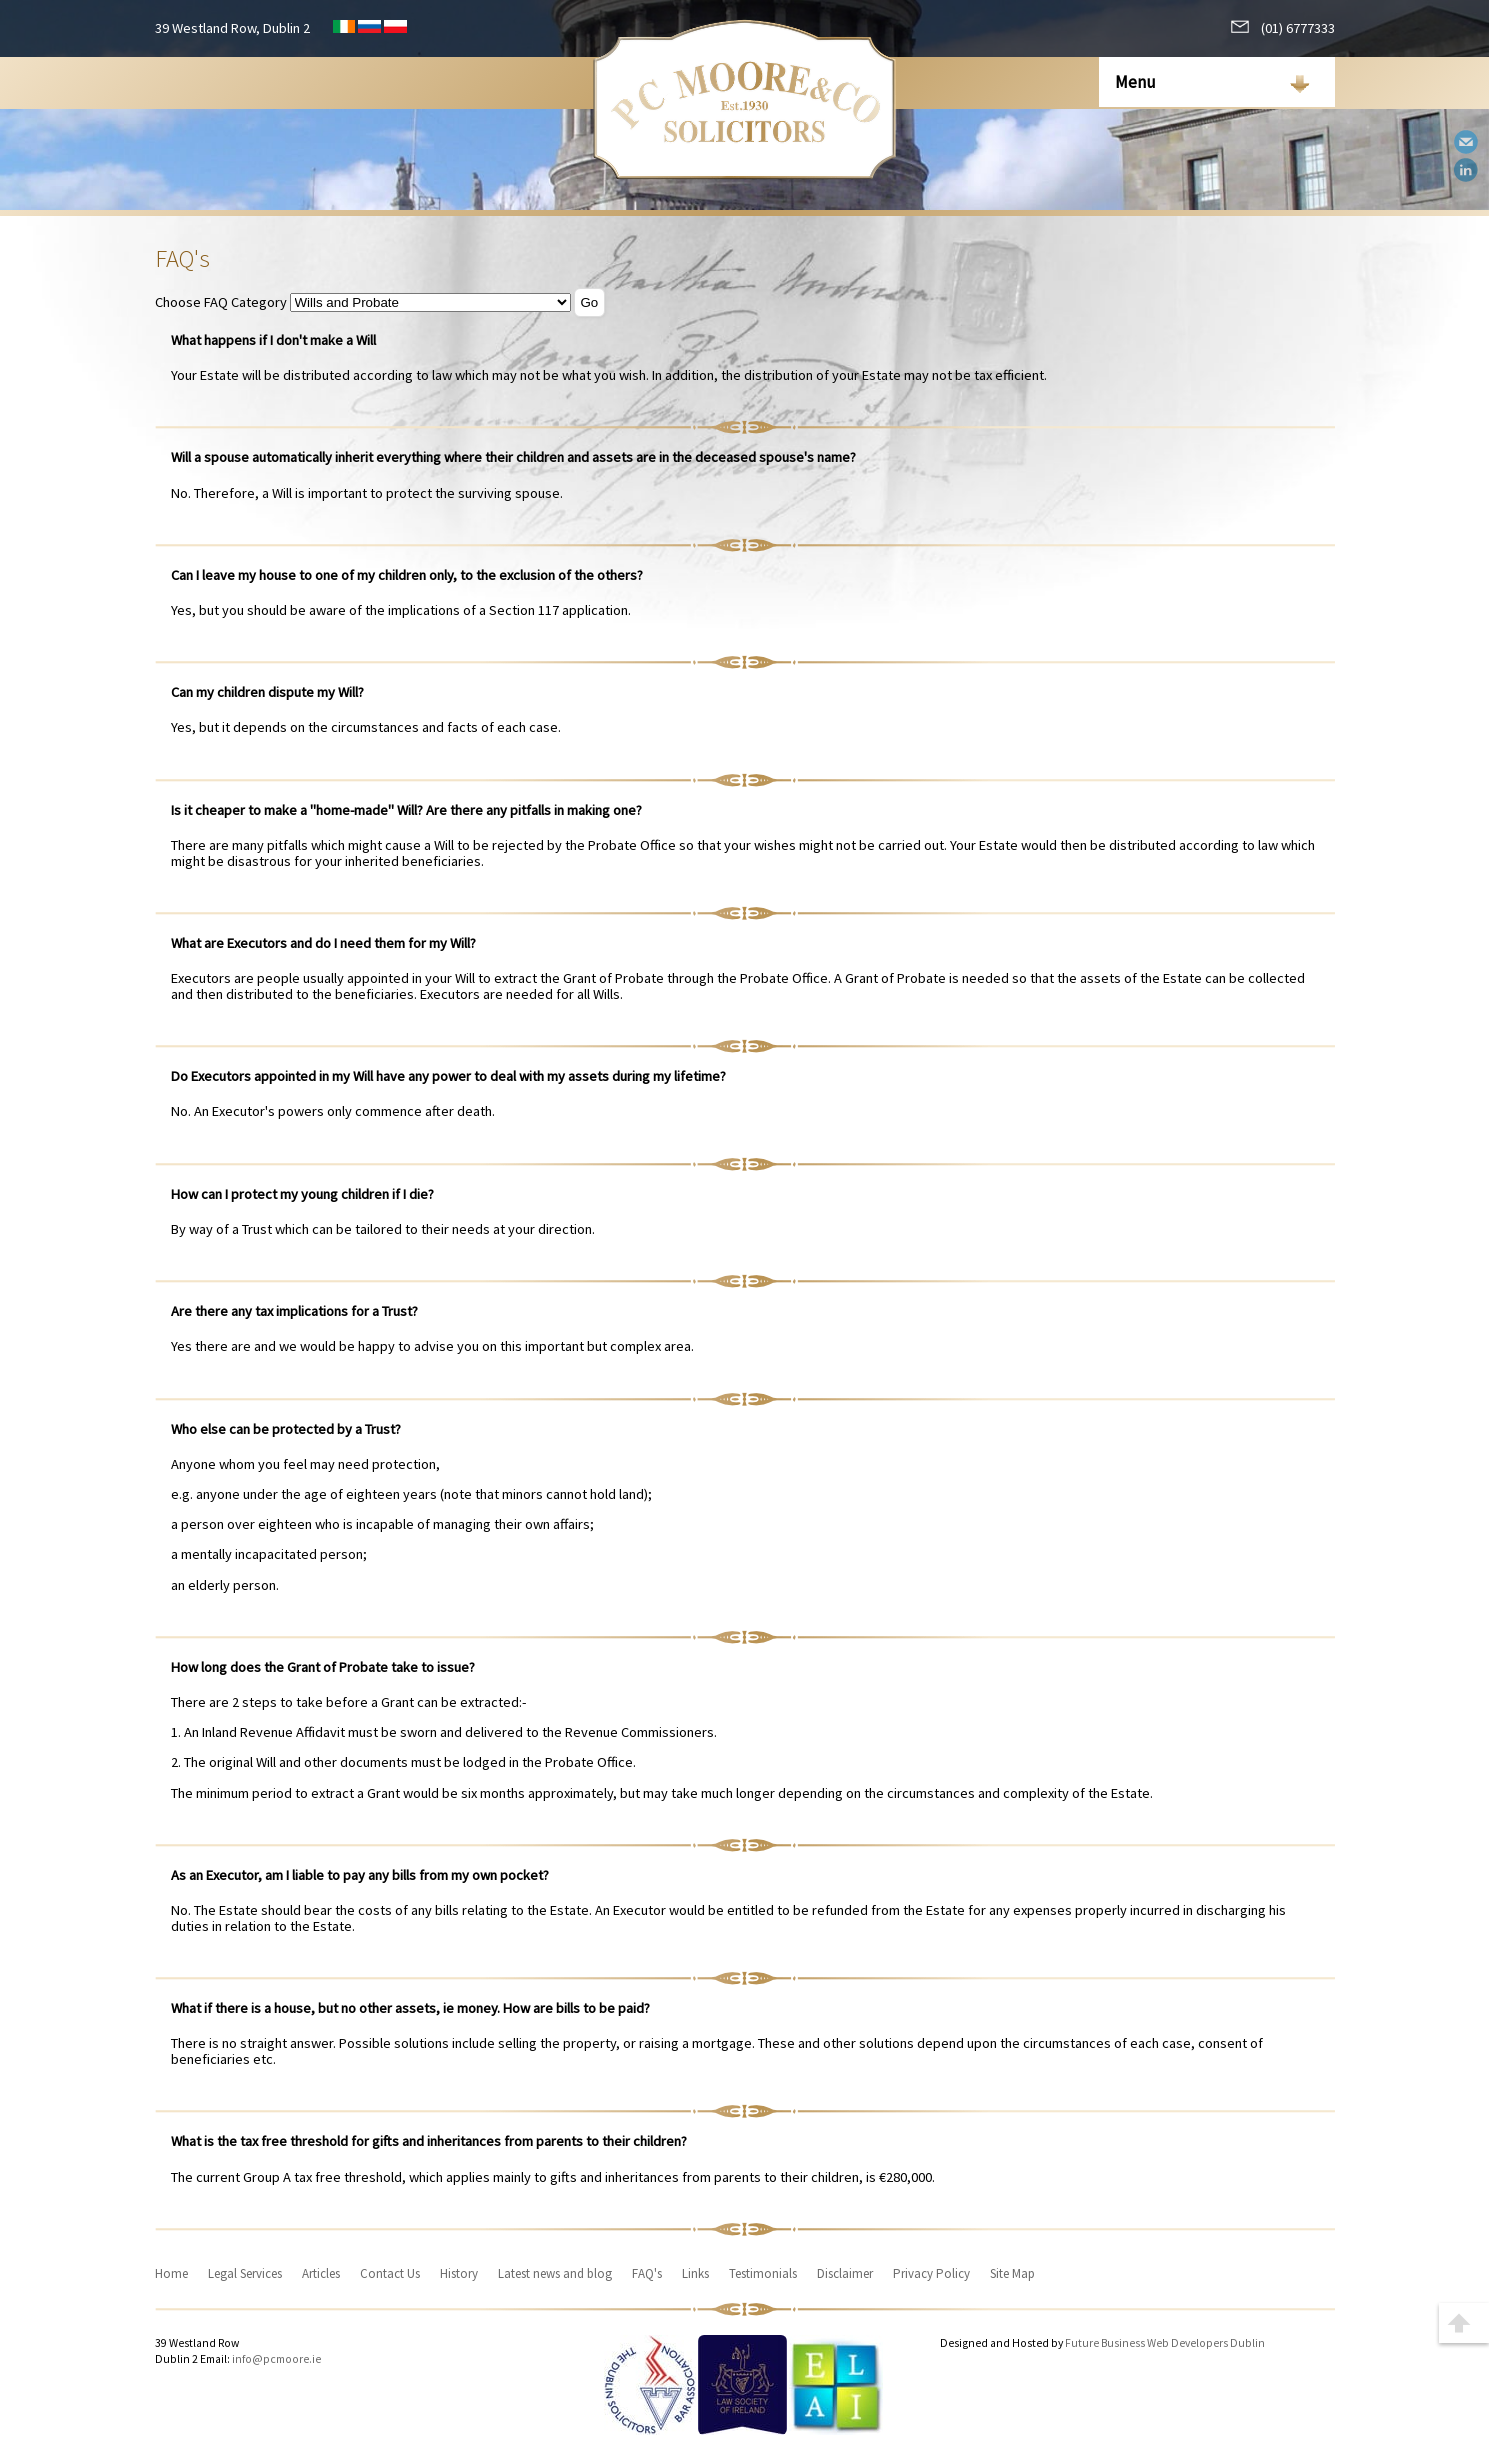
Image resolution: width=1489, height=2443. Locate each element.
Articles (321, 2273)
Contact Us (390, 2273)
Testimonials (763, 2273)
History (459, 2273)
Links (695, 2273)
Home (171, 2273)
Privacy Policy (931, 2273)
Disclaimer (845, 2273)
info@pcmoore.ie (276, 2359)
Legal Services (245, 2273)
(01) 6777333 (1283, 28)
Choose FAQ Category (221, 302)
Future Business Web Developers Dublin (1165, 2343)
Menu (1135, 82)
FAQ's (647, 2273)
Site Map (1012, 2273)
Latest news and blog (555, 2273)
